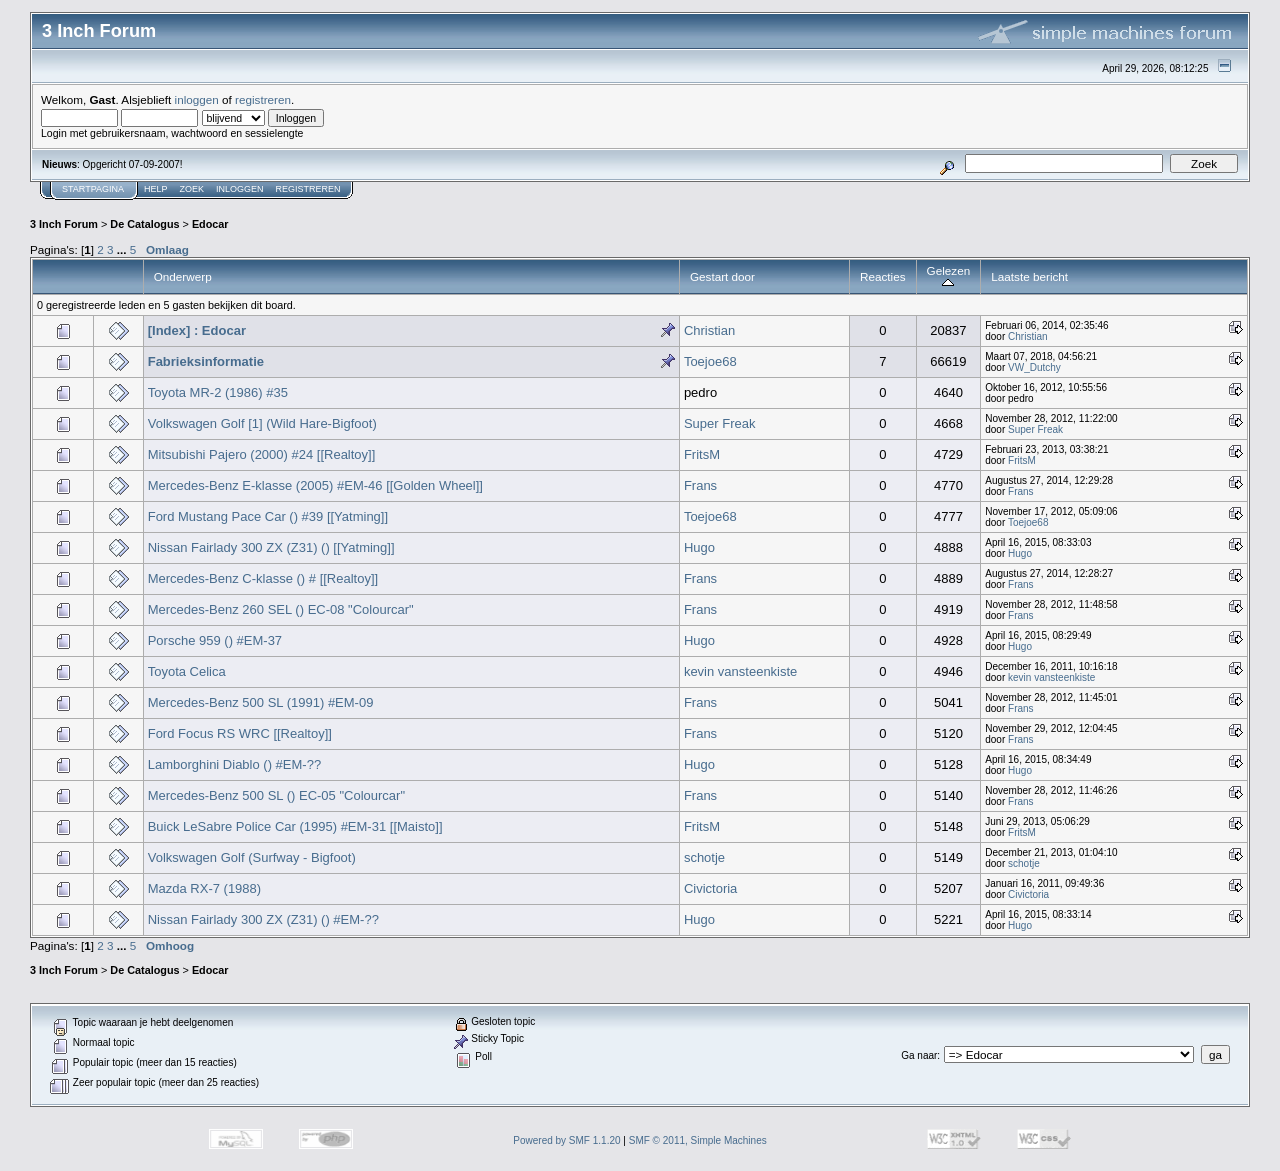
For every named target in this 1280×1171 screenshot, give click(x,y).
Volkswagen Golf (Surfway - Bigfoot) (252, 857)
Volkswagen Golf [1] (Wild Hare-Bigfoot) (262, 423)
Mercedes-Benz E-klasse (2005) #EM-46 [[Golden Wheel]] (315, 485)
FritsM (702, 454)
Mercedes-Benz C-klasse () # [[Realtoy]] (263, 578)
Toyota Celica (187, 671)
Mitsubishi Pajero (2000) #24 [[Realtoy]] (262, 454)
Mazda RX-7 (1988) (204, 888)
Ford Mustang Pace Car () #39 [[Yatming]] (268, 516)
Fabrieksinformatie (206, 361)
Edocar (210, 224)
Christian (709, 330)
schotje (704, 857)
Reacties (883, 276)
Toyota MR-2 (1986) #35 (218, 392)
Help (156, 189)
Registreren (308, 189)
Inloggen (240, 189)
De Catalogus (144, 224)
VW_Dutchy (1034, 367)
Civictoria (710, 888)
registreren (263, 99)
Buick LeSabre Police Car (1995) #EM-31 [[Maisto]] (295, 826)
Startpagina (93, 189)
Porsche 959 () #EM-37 (215, 640)
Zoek (192, 189)
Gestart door (722, 276)
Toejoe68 (710, 361)
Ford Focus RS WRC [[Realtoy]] (240, 733)
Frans (700, 485)
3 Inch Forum (64, 224)
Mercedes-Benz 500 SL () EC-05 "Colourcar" (276, 795)
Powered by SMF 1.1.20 (566, 1140)
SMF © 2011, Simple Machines (698, 1140)
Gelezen (949, 276)
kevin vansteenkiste (740, 671)
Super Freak (720, 423)
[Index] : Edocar (197, 330)
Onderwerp (183, 276)
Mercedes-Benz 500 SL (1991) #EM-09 (261, 702)
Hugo (699, 547)
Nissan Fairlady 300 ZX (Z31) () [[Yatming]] (271, 547)
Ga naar (919, 1055)
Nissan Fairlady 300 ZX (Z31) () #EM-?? (263, 919)
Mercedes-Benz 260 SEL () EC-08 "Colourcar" (281, 609)
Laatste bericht (1029, 276)
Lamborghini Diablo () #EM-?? (234, 764)
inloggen (197, 99)
